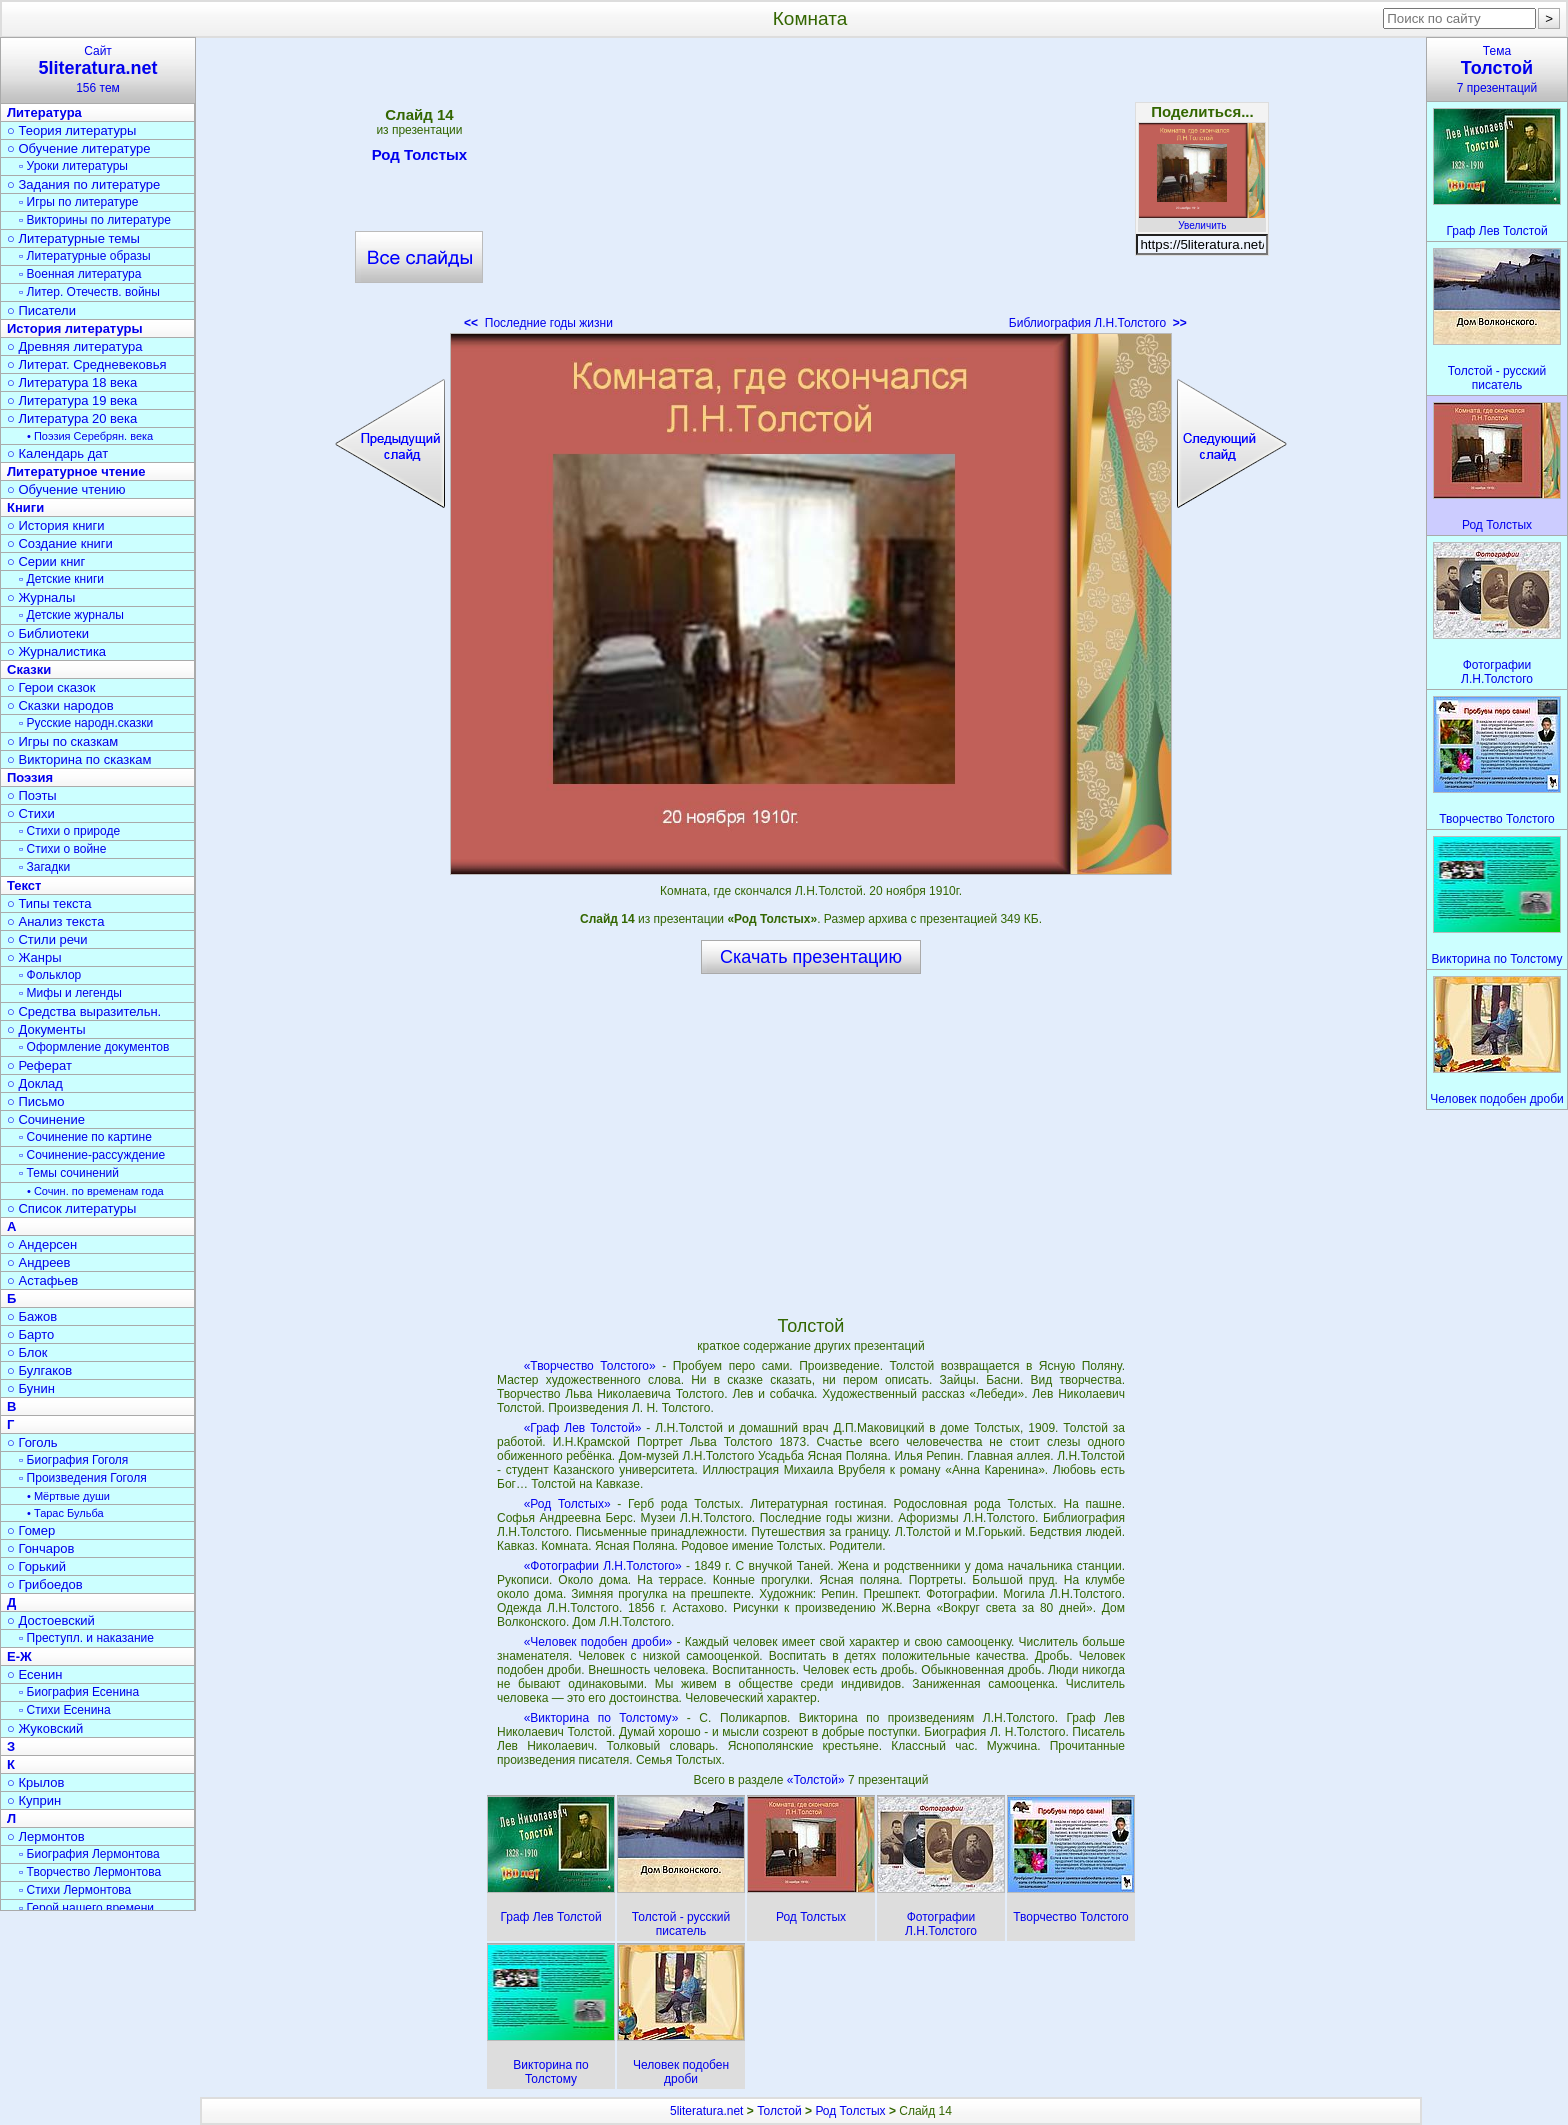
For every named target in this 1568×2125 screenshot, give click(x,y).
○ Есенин (34, 1674)
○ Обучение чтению (66, 489)
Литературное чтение (76, 471)
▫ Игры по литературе (78, 202)
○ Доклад (35, 1083)
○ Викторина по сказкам (79, 759)
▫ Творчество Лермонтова (90, 1872)
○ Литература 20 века (72, 418)
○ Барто (30, 1334)
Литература (44, 112)
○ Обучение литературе (79, 148)
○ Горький (36, 1566)
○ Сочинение (46, 1119)
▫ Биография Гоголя (73, 1460)
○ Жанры (34, 957)
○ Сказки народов (60, 705)
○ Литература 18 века (72, 382)
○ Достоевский (51, 1620)
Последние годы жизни (538, 323)
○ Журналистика (56, 651)
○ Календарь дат (57, 453)
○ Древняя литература (74, 346)
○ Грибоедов (45, 1584)
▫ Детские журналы (71, 615)
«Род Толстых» (567, 1504)
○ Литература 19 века (72, 400)
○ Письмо (36, 1101)
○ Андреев (39, 1262)
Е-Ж (19, 1656)
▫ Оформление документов (94, 1047)
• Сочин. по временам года (95, 1191)
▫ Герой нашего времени (86, 1908)
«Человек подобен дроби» (598, 1642)
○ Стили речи (47, 939)
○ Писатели (41, 310)
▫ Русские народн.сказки (86, 723)
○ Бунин (31, 1388)
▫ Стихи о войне (62, 849)
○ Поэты (32, 795)
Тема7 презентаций (1497, 69)
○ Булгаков (39, 1370)
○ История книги (56, 525)
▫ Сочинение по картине (85, 1137)
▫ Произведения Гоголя (83, 1478)
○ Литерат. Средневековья (87, 364)
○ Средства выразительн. (84, 1011)
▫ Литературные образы (85, 256)
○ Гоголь (32, 1442)
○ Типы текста (49, 903)
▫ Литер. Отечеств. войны (89, 292)
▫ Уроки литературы (73, 166)
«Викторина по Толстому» (601, 1718)
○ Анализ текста (55, 921)
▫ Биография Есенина (79, 1692)
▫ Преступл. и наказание (86, 1638)
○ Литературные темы (73, 238)
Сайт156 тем (98, 69)
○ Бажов (32, 1316)
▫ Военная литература (80, 274)
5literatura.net (706, 2111)
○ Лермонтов (46, 1836)
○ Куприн (34, 1800)
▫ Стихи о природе (69, 831)
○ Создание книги (60, 543)
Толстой (779, 2111)
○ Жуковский (45, 1728)
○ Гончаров (40, 1548)
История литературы (75, 328)
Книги (25, 507)
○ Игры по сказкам (62, 741)
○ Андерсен (42, 1244)
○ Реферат (39, 1065)
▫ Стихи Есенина (65, 1710)
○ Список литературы (71, 1208)
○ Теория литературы (71, 130)
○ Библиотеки (48, 633)
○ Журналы (41, 597)
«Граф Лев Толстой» (583, 1428)
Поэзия (30, 777)
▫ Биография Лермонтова (89, 1854)
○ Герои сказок (51, 687)
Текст (24, 885)
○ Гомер (31, 1530)
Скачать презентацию (811, 957)
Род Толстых (419, 158)
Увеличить (1202, 220)
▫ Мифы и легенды (70, 993)
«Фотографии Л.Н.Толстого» (603, 1566)
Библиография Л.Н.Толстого (1098, 323)
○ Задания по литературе (83, 184)
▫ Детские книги (61, 579)
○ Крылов (35, 1782)
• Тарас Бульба (65, 1513)
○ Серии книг (46, 561)
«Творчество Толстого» (590, 1366)
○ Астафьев (42, 1280)
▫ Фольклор (50, 975)
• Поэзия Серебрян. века (90, 436)
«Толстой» (817, 1780)
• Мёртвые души (68, 1496)
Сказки (29, 669)
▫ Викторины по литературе (95, 220)
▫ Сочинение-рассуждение (92, 1155)
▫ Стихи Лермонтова (75, 1890)
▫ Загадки (44, 867)
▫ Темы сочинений (69, 1173)
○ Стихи (31, 813)
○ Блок (27, 1352)
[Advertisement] (811, 190)
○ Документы (46, 1029)
